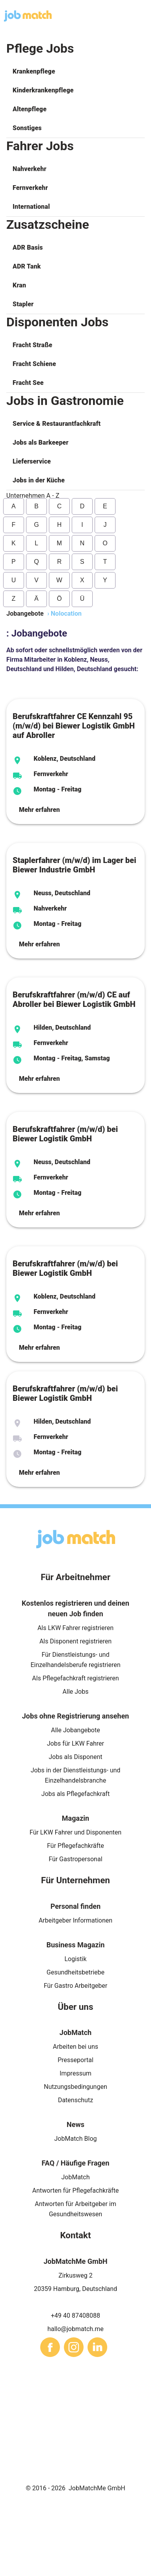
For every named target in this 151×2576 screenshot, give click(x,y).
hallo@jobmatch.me (75, 2329)
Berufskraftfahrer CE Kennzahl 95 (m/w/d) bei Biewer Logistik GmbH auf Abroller (74, 726)
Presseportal (75, 2060)
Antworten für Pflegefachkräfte (75, 2190)
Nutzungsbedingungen (75, 2086)
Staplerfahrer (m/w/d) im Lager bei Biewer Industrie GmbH (74, 865)
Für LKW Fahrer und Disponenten (75, 1832)
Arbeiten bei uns (75, 2046)
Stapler (23, 304)
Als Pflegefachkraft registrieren (75, 1678)
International (31, 206)
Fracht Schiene (34, 364)
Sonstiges (27, 128)
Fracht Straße (32, 345)
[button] (75, 71)
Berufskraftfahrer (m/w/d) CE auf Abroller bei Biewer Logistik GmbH (74, 999)
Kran (19, 285)
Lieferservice (32, 461)
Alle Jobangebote (75, 1730)
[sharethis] (50, 2347)
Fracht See (28, 382)
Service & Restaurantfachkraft (57, 423)
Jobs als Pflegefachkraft (75, 1794)
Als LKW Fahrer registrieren (75, 1628)
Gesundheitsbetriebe (75, 1972)
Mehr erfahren (39, 809)
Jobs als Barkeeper (41, 442)
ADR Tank (27, 266)
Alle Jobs (76, 1691)
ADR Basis (28, 247)
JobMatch (75, 2177)
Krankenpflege (34, 71)
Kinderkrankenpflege (43, 90)
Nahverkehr (30, 169)
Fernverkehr (30, 187)
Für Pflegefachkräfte (75, 1845)
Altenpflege (30, 109)
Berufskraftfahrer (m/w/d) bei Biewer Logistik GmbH (65, 1133)
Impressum (75, 2073)
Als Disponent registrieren (75, 1641)
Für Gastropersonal (75, 1859)
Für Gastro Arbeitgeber (75, 1985)
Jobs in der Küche (39, 480)
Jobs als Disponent (75, 1757)
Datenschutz (75, 2100)
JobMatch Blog (75, 2138)
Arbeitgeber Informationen (75, 1920)
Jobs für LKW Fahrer (75, 1743)
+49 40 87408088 (75, 2315)
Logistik (75, 1959)
